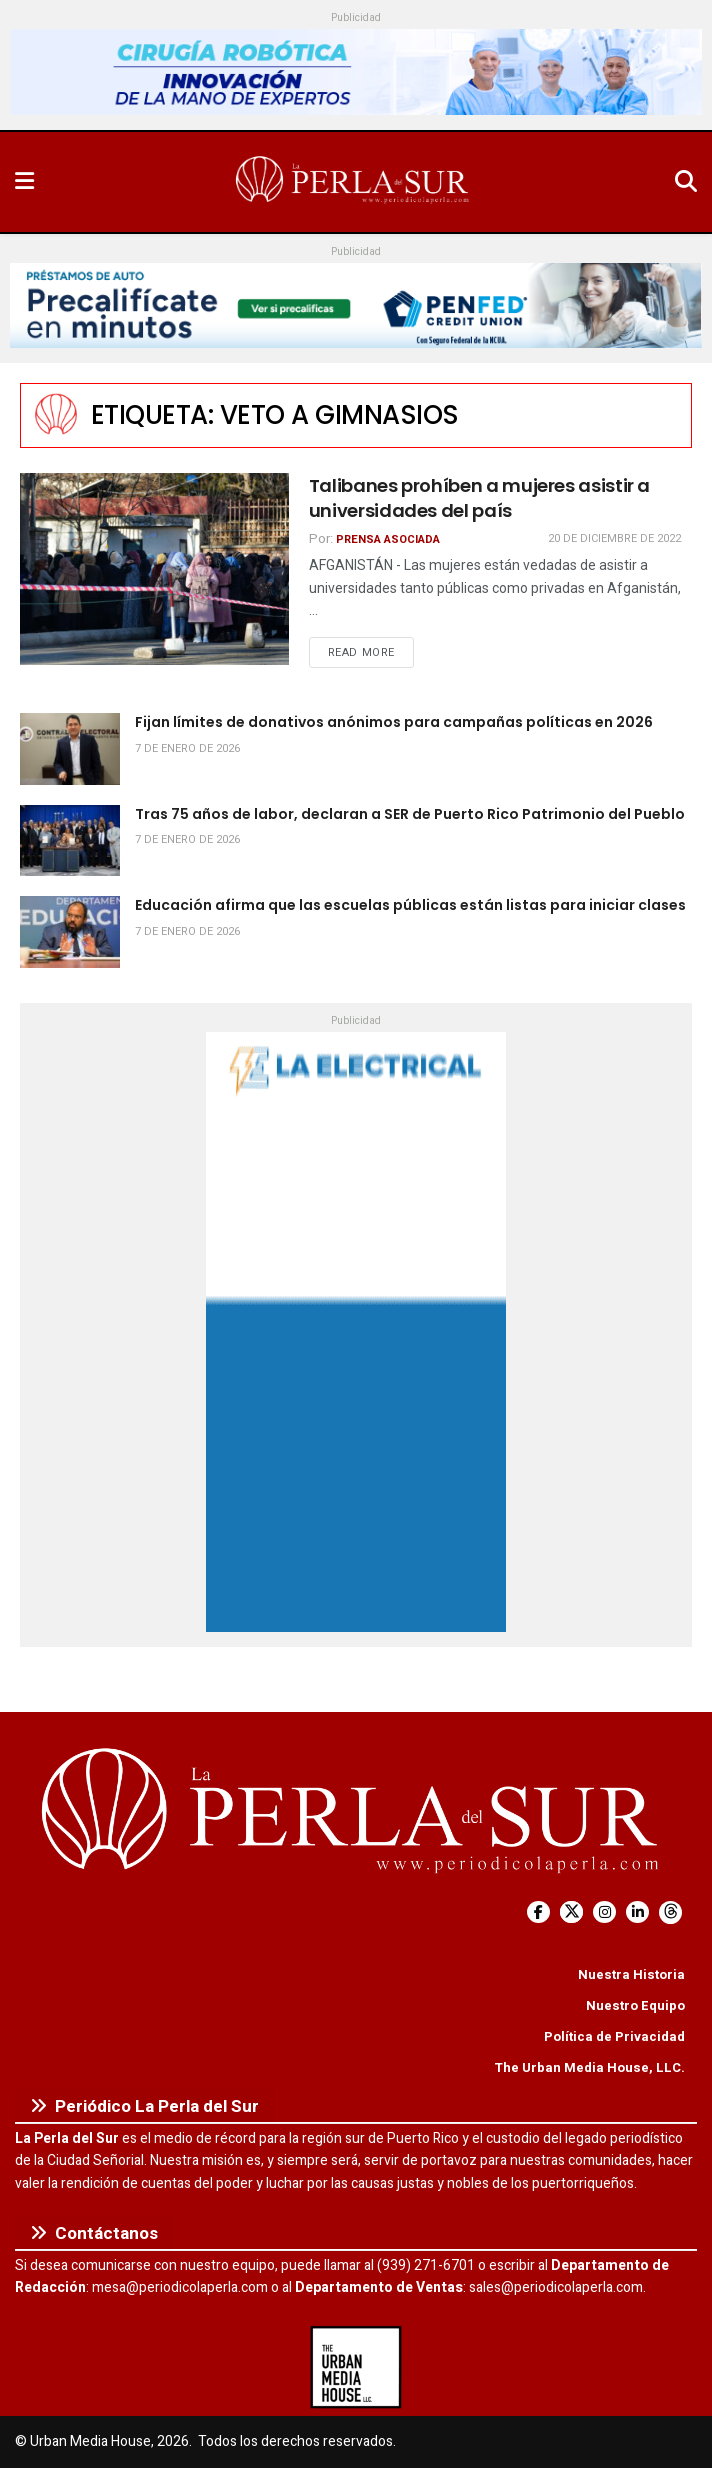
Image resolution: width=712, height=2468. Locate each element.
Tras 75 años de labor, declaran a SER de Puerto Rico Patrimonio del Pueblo (410, 814)
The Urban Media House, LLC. (589, 2067)
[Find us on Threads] (670, 1912)
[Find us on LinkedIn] (637, 1912)
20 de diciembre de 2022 (614, 538)
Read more (371, 652)
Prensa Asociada (388, 539)
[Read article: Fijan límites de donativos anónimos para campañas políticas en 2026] (70, 749)
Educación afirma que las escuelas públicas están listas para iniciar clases (410, 905)
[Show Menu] (24, 182)
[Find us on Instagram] (604, 1912)
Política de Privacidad (614, 2036)
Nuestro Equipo (635, 2005)
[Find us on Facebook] (538, 1912)
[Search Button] (686, 182)
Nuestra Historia (631, 1974)
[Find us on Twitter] (571, 1912)
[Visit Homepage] (354, 182)
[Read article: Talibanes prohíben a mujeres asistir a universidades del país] (154, 569)
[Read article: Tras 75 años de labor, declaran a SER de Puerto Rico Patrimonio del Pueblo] (70, 841)
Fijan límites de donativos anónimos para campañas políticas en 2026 (394, 722)
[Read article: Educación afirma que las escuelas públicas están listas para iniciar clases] (70, 932)
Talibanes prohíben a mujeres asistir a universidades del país (479, 498)
